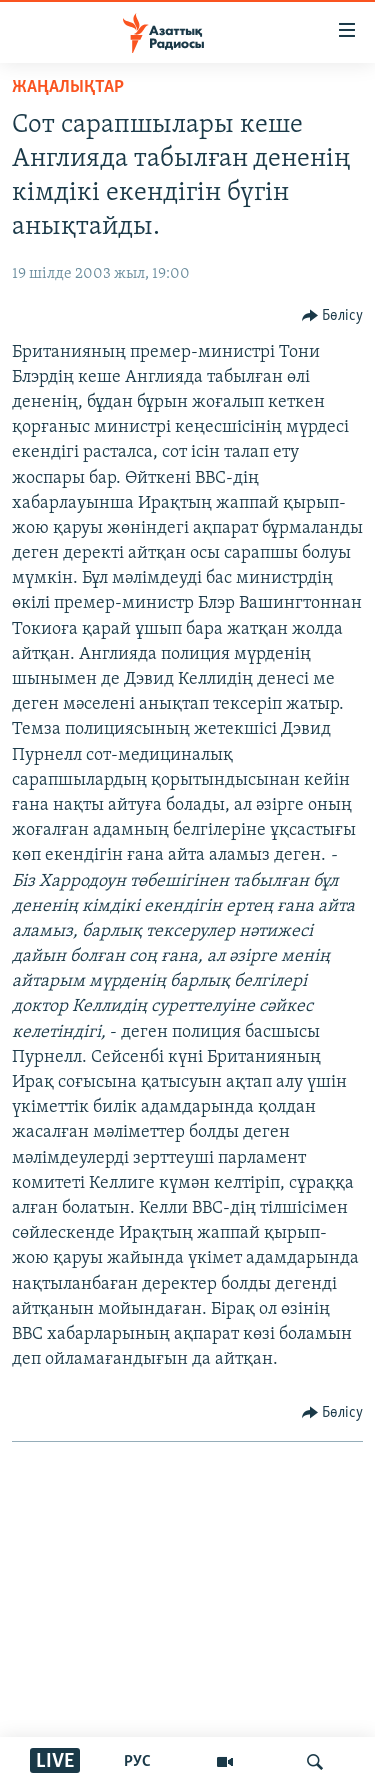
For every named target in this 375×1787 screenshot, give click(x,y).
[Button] (333, 316)
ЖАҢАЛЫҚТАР (68, 87)
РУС (137, 1762)
